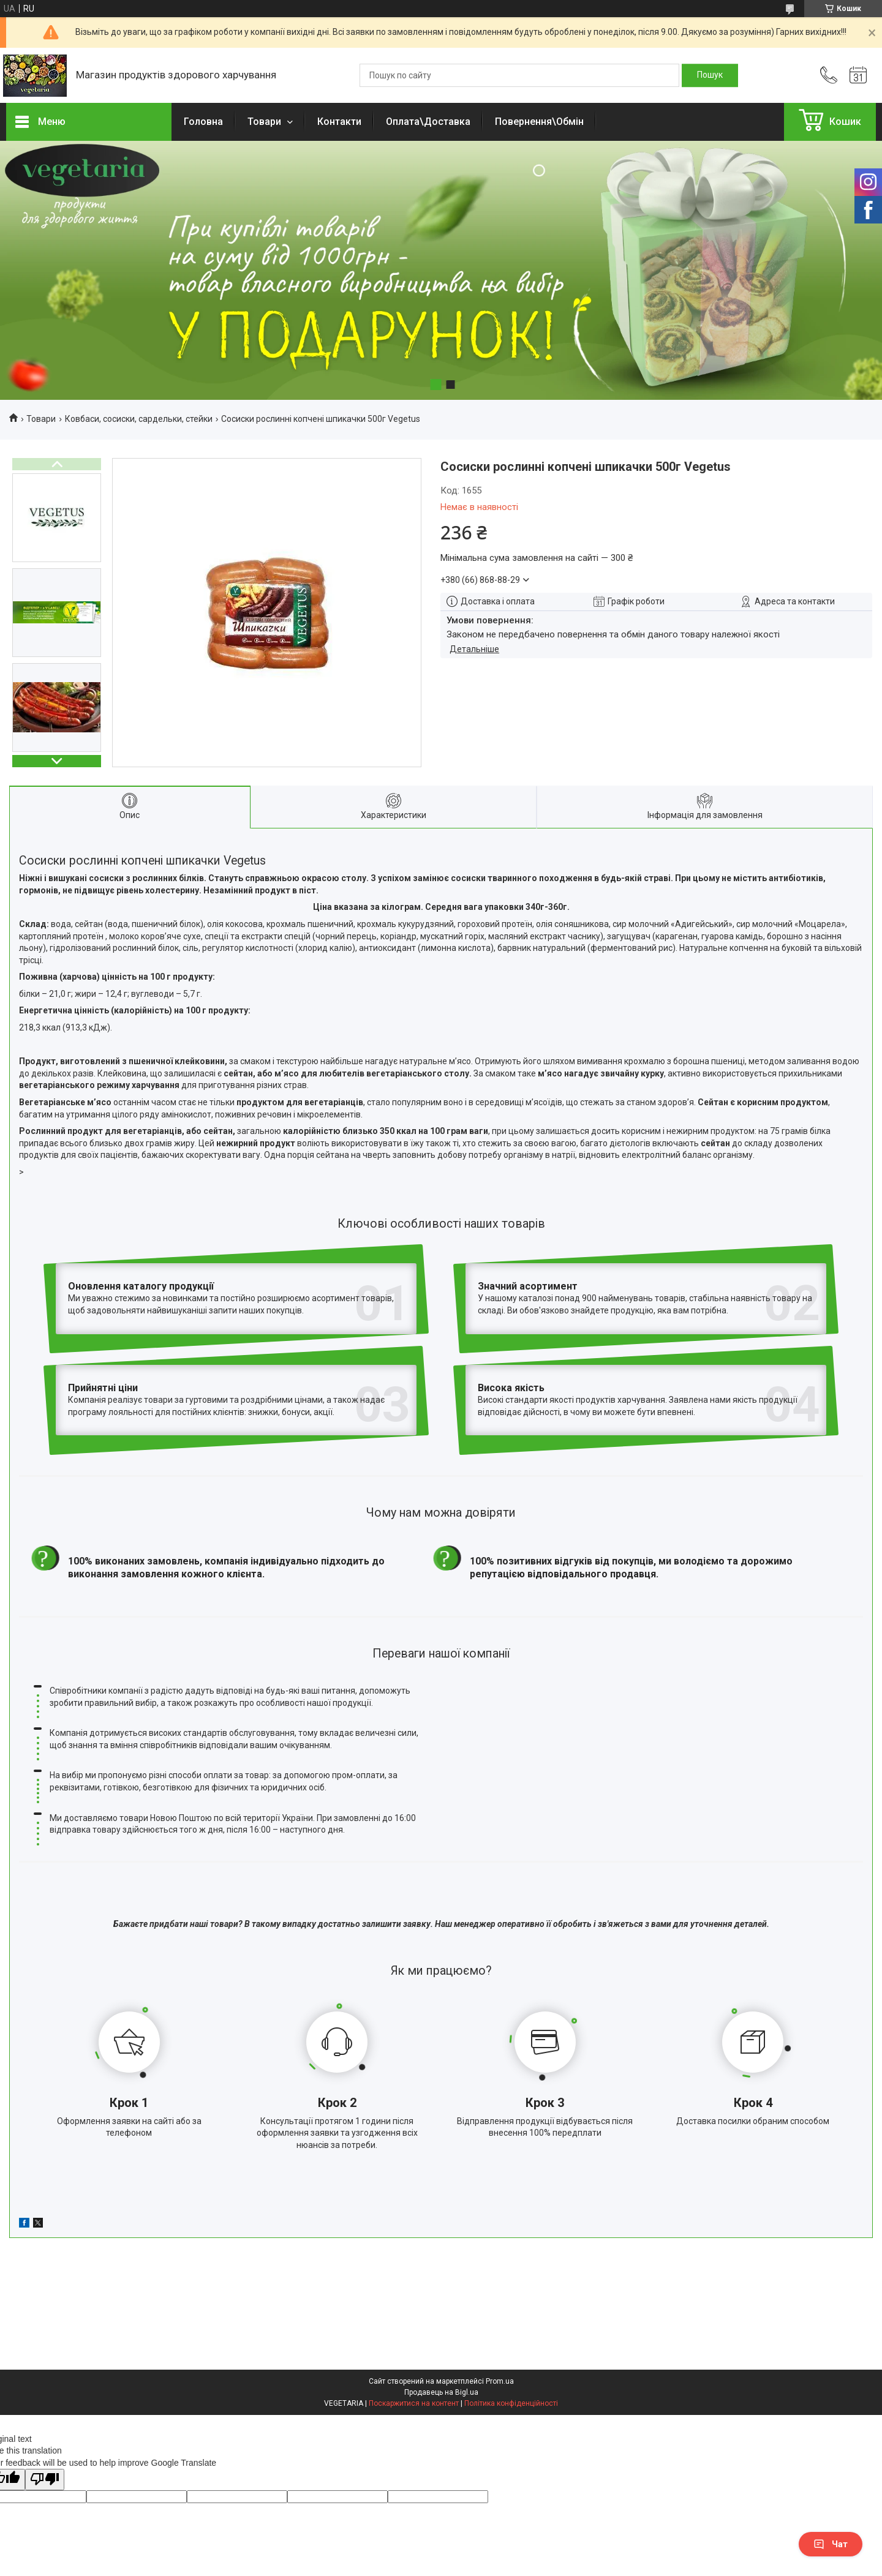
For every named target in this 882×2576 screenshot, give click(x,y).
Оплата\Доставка (428, 121)
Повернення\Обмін (539, 121)
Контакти (339, 121)
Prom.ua (500, 2296)
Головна (203, 121)
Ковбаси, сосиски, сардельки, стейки (139, 419)
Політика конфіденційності (511, 2319)
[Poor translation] (44, 2395)
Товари (265, 121)
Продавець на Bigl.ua (441, 2308)
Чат (830, 2544)
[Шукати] (710, 75)
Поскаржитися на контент (414, 2319)
